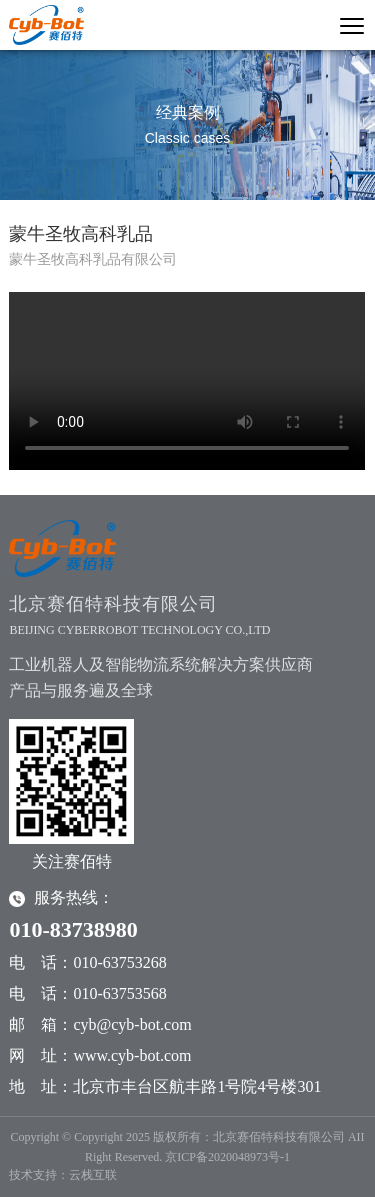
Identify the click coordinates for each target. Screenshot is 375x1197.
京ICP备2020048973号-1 (227, 1157)
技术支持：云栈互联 (63, 1175)
